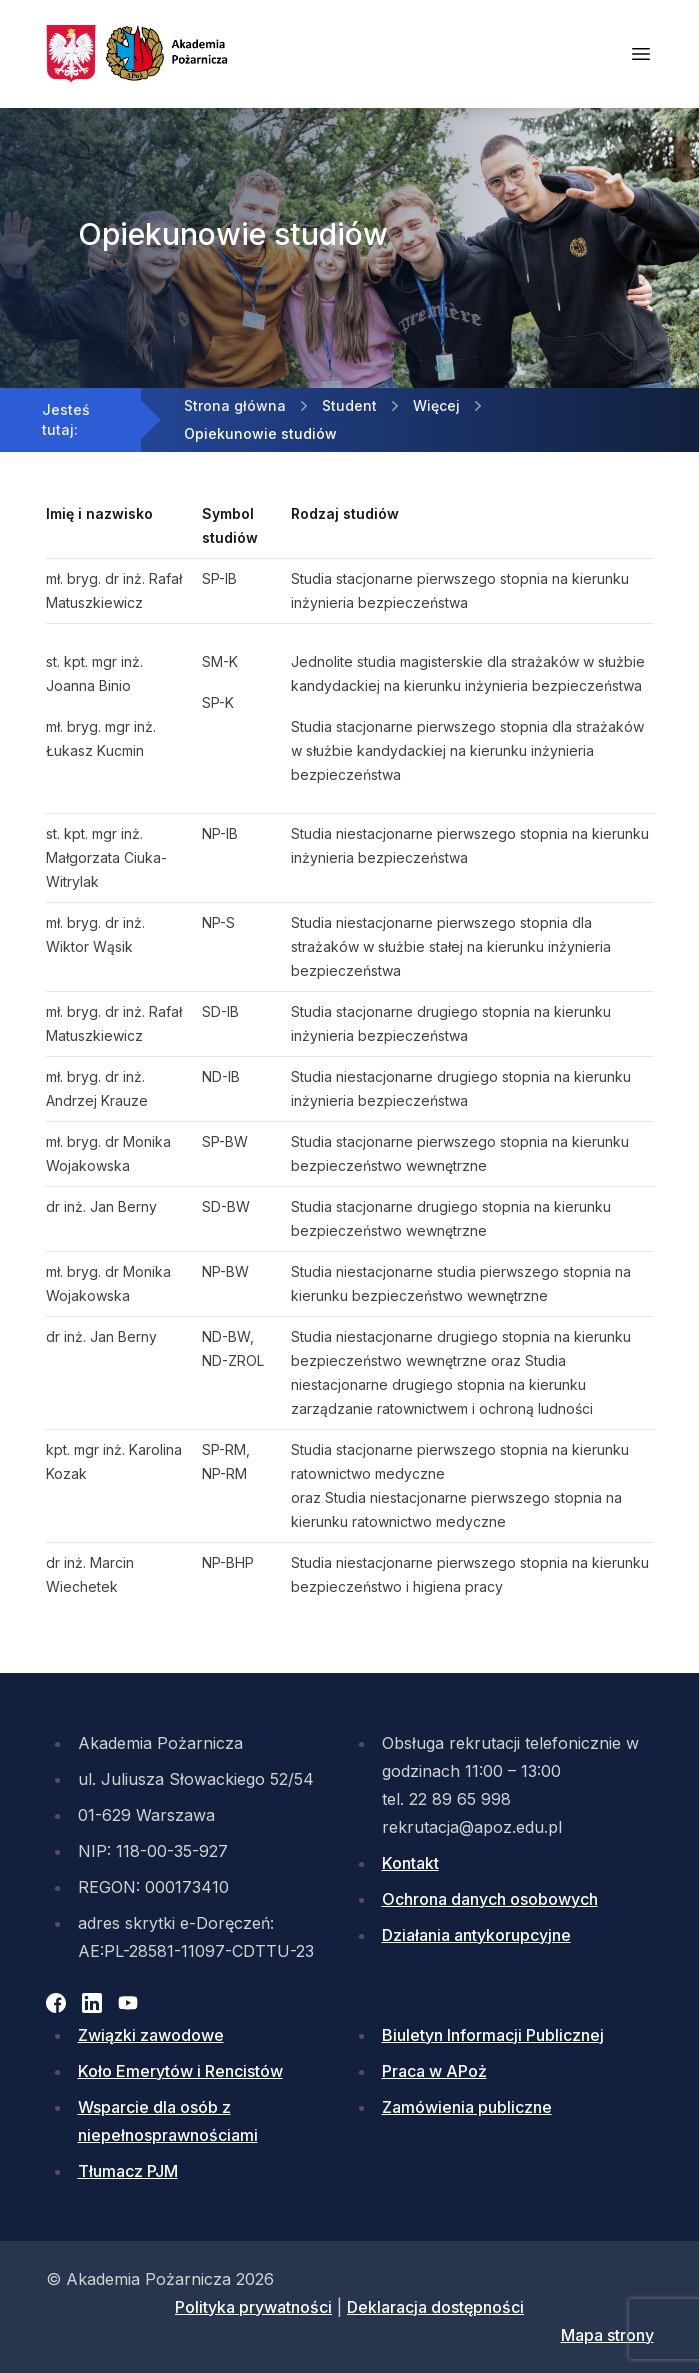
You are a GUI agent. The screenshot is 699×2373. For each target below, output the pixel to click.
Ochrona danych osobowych (490, 1899)
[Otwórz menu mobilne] (641, 54)
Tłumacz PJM (128, 2171)
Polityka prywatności (253, 2307)
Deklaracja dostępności (435, 2307)
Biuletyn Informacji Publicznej (493, 2035)
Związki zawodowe (151, 2035)
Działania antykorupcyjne (476, 1935)
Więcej (436, 405)
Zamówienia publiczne (467, 2107)
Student (349, 405)
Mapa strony (607, 2335)
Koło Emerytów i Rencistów (180, 2071)
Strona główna (235, 405)
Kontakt (410, 1863)
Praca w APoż (434, 2071)
